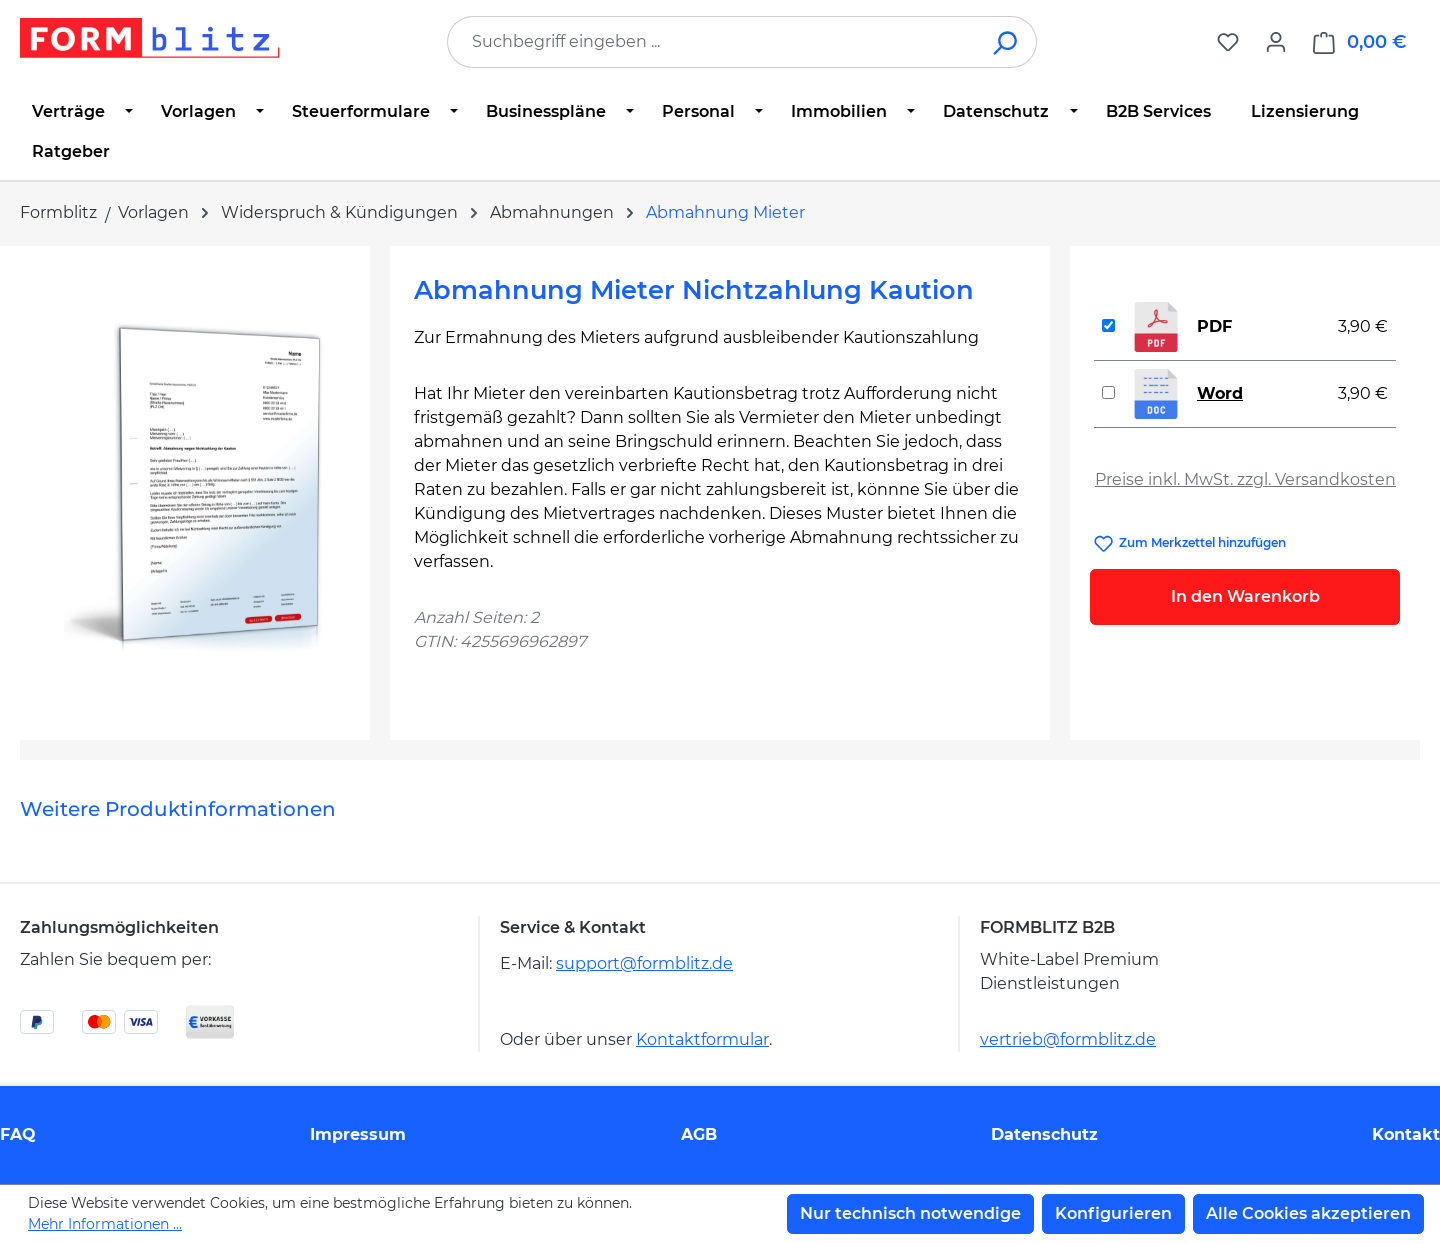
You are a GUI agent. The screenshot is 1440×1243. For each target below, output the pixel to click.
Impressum (358, 1134)
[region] (195, 485)
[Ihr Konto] (1276, 42)
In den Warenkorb (1245, 596)
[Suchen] (1006, 42)
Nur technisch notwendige (910, 1213)
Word (1220, 393)
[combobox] (712, 42)
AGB (699, 1134)
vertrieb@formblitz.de (1068, 1039)
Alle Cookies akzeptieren (1308, 1213)
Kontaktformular (702, 1039)
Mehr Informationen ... (105, 1224)
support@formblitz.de (644, 963)
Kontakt (1406, 1134)
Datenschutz (1044, 1134)
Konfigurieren (1113, 1213)
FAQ (18, 1134)
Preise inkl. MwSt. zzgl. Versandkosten (1245, 479)
